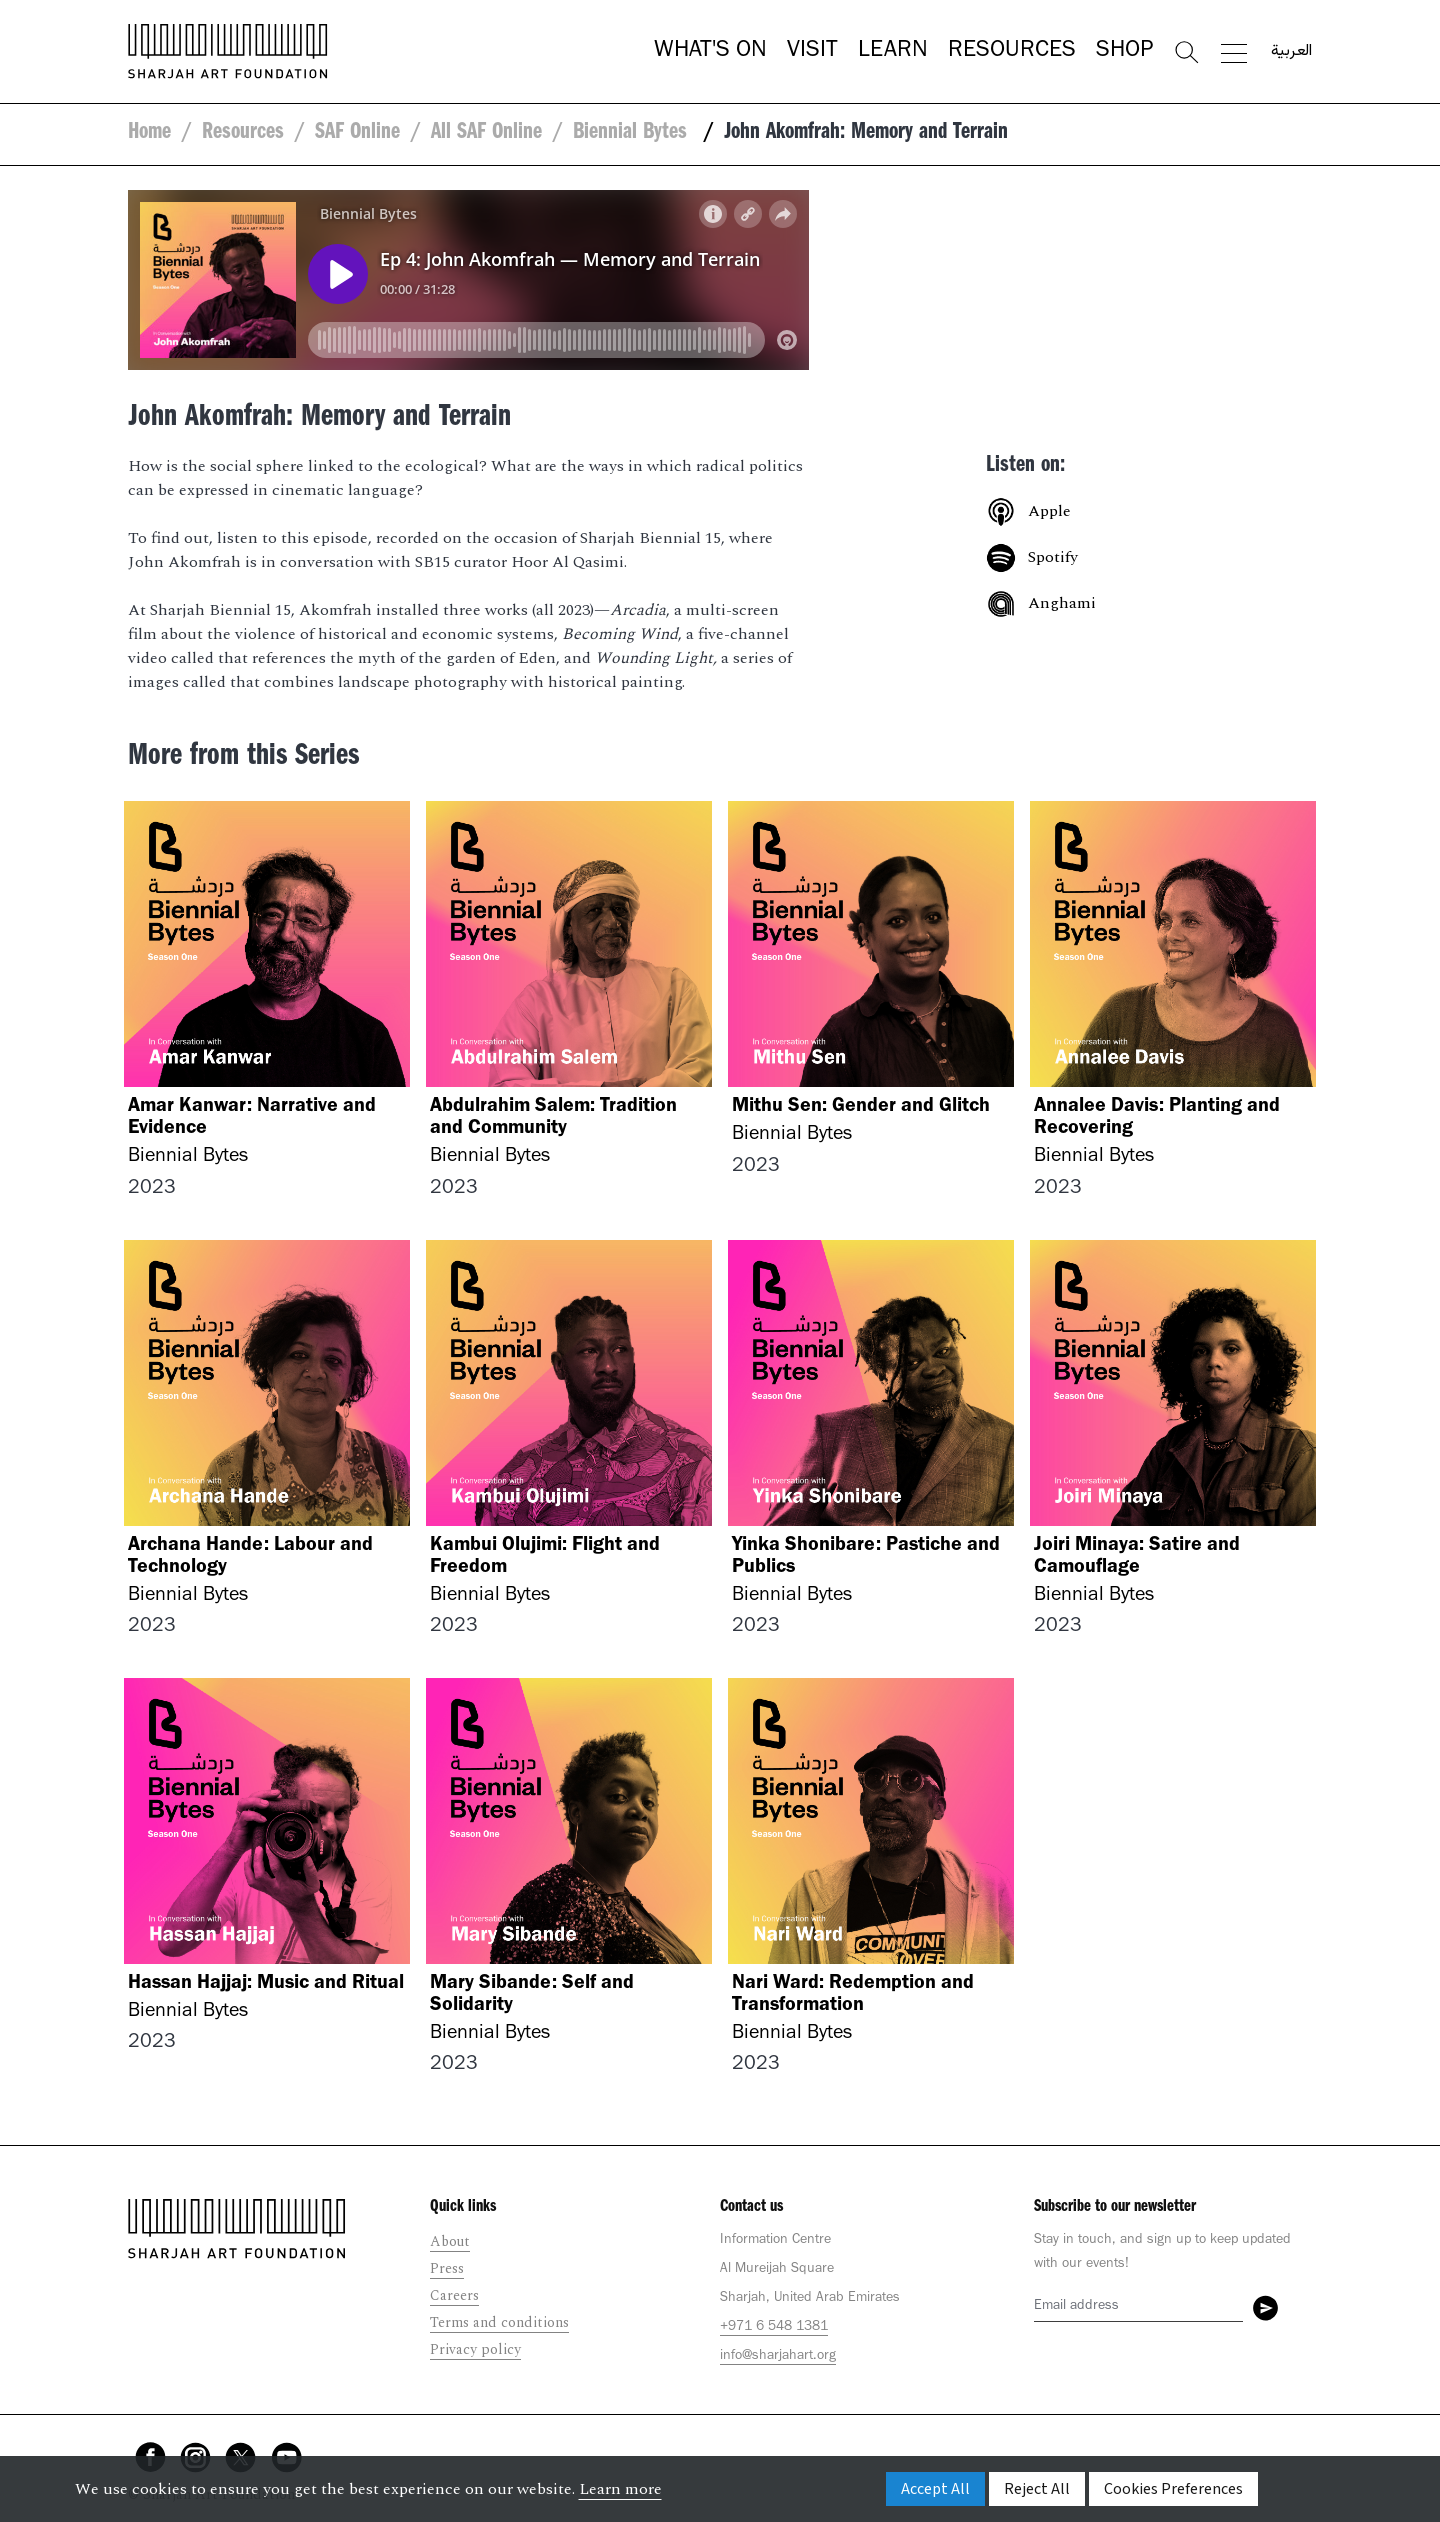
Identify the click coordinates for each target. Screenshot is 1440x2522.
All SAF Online (486, 134)
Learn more (620, 2489)
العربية (1291, 52)
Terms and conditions (499, 2322)
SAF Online (357, 134)
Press (447, 2268)
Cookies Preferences (1173, 2489)
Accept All (935, 2489)
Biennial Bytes (633, 134)
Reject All (1037, 2489)
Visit (812, 52)
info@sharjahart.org (778, 2357)
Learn (893, 52)
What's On (710, 52)
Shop (1124, 52)
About (450, 2241)
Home (149, 134)
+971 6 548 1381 (774, 2328)
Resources (1012, 52)
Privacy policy (475, 2349)
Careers (454, 2295)
